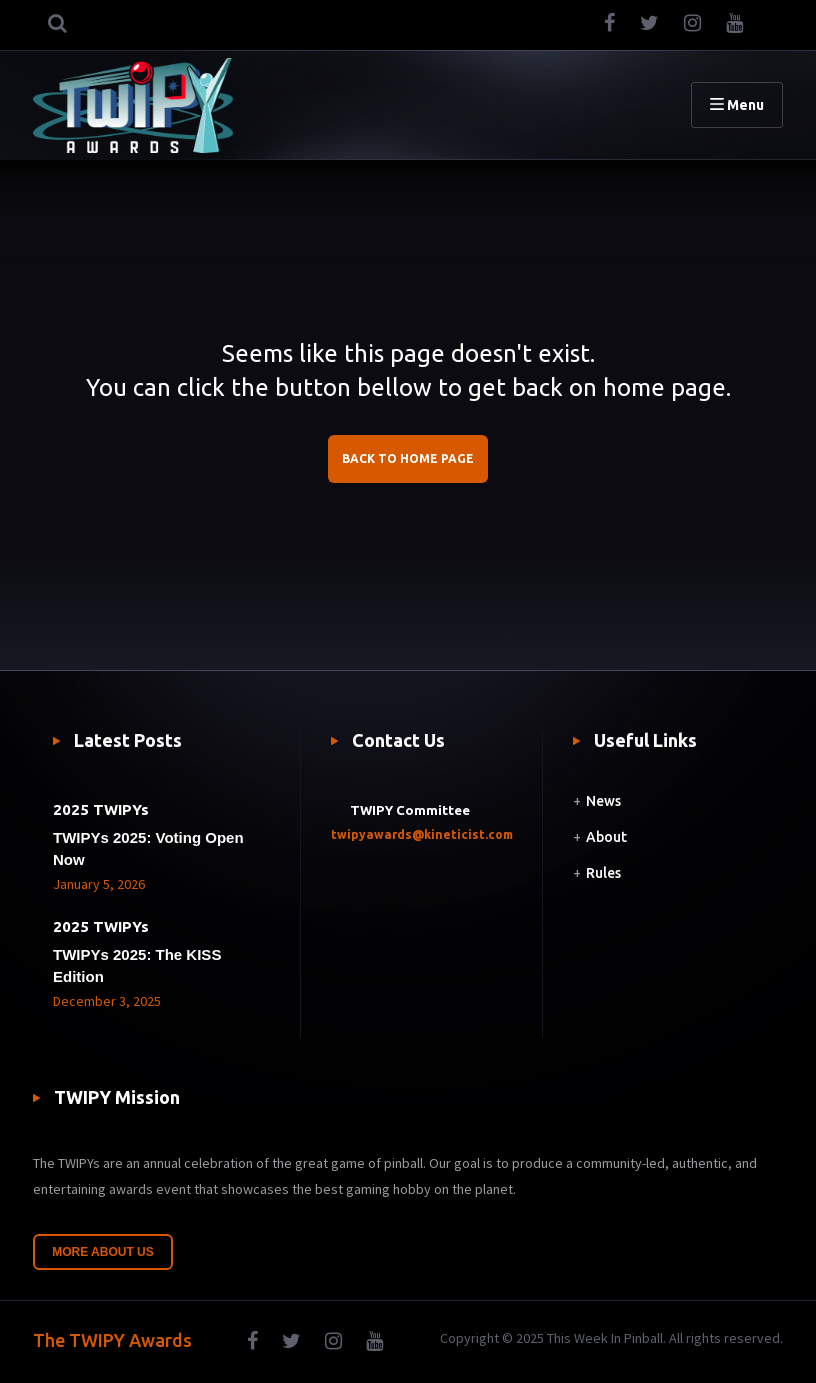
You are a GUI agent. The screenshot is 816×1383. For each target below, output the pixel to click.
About (606, 837)
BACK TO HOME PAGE (408, 458)
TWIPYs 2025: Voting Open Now (148, 848)
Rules (603, 873)
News (603, 801)
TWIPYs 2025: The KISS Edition (137, 965)
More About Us (103, 1252)
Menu (737, 105)
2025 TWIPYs (101, 809)
